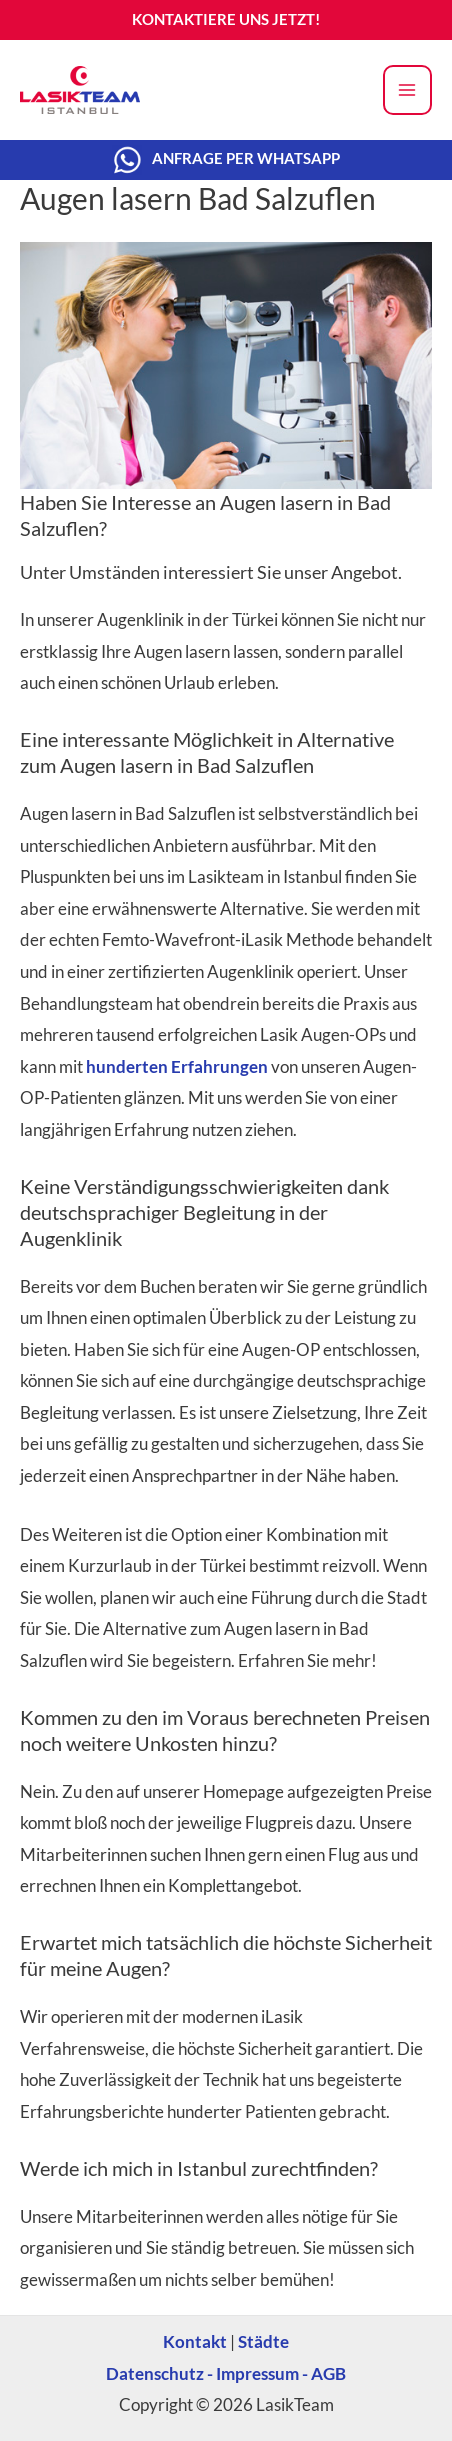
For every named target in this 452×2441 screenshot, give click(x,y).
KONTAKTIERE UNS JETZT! (226, 19)
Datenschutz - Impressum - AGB (226, 2373)
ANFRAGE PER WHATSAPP (246, 158)
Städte (263, 2341)
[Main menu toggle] (408, 90)
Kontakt (195, 2341)
